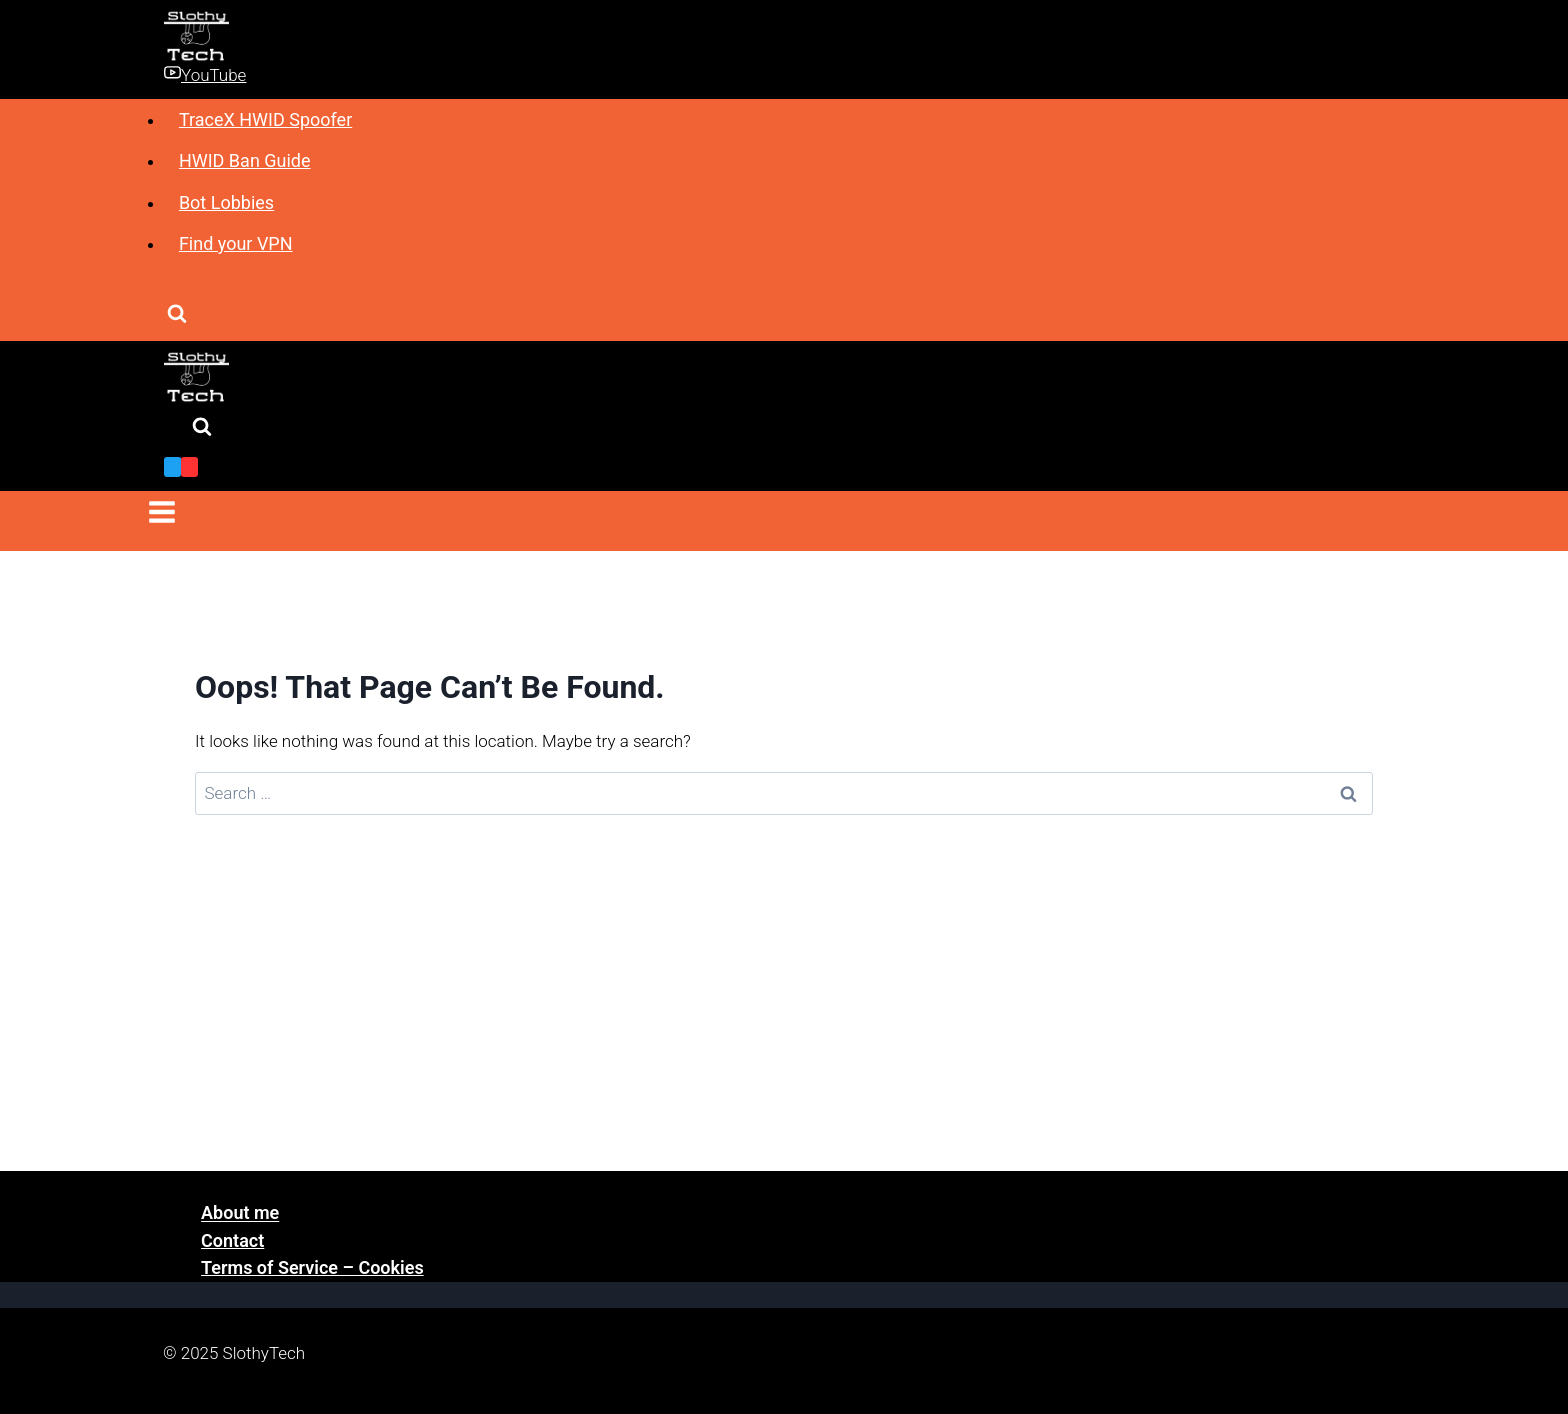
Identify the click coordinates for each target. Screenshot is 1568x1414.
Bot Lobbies (226, 202)
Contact (232, 1240)
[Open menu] (162, 515)
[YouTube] (189, 467)
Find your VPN (236, 243)
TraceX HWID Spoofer (265, 119)
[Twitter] (172, 467)
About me (240, 1213)
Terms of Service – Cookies (312, 1267)
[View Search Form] (177, 315)
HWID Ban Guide (245, 160)
